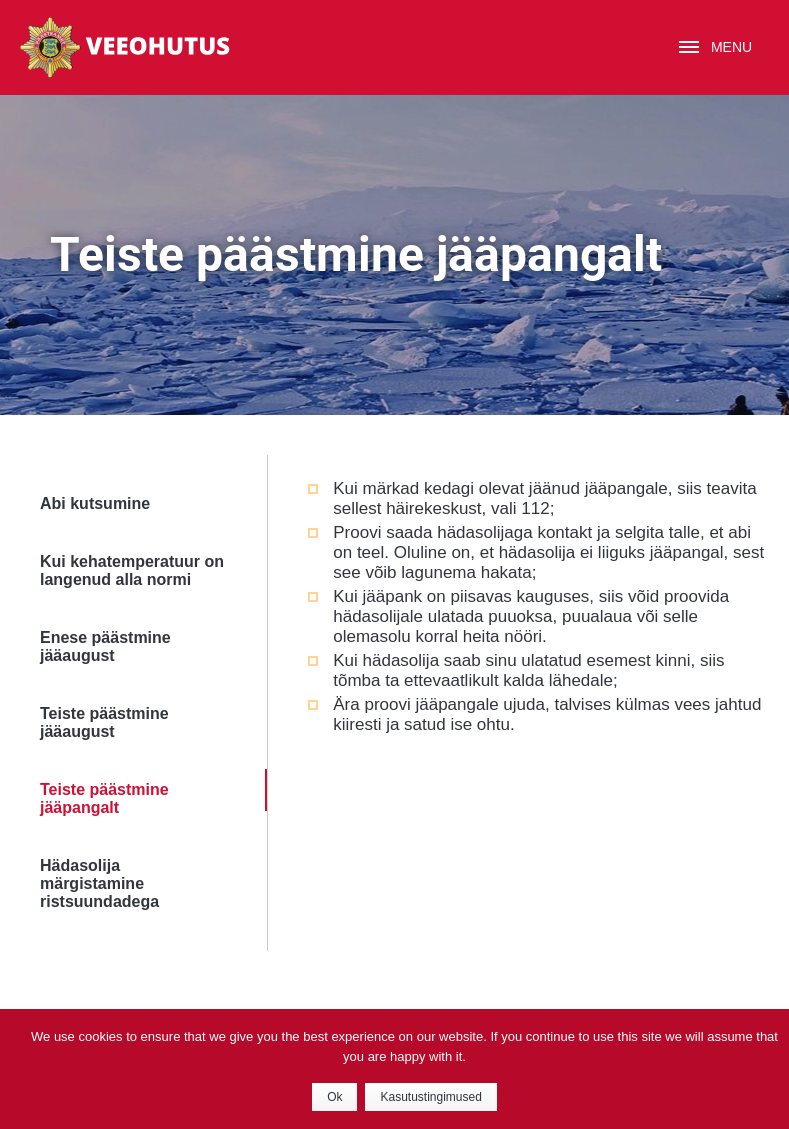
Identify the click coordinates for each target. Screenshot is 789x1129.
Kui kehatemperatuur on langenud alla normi (132, 570)
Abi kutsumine (95, 503)
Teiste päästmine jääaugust (104, 722)
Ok (334, 1097)
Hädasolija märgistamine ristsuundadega (99, 883)
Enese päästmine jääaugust (105, 646)
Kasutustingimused (430, 1097)
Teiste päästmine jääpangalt (104, 798)
